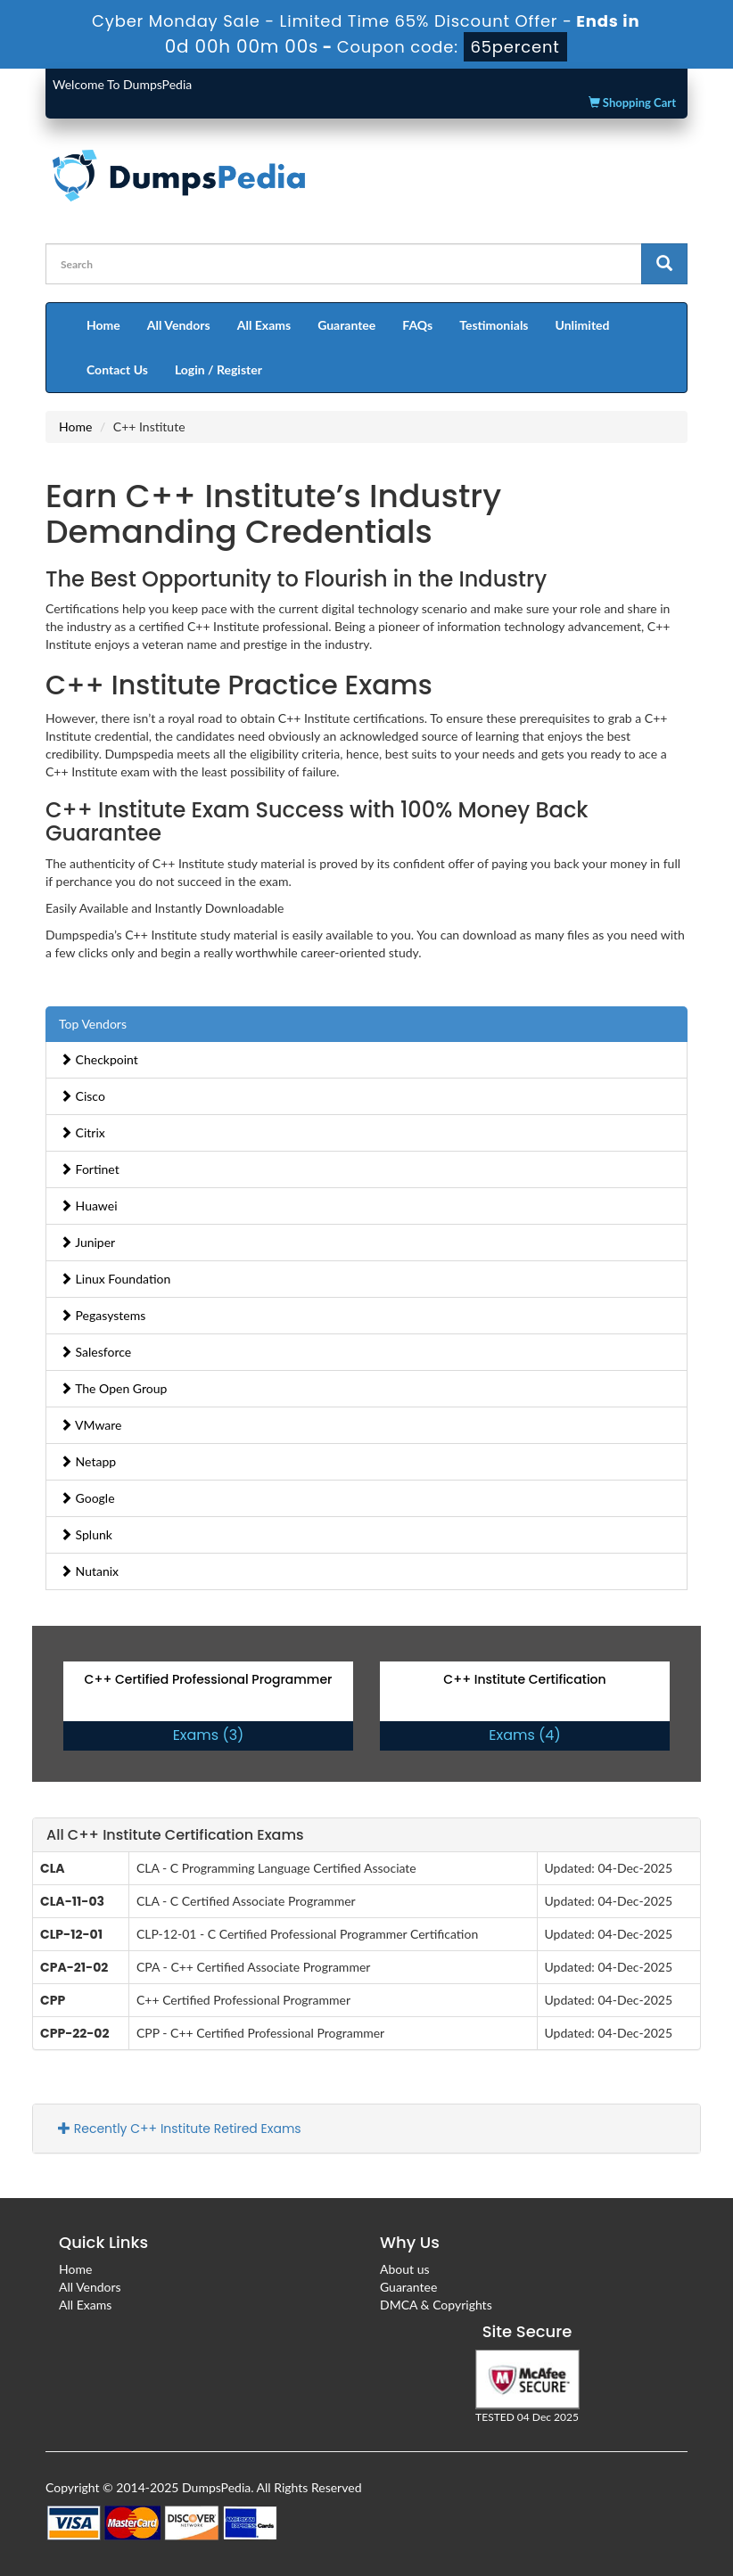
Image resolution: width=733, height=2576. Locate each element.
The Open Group (113, 1388)
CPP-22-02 (75, 2033)
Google (87, 1497)
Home (103, 324)
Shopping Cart (632, 102)
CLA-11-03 (72, 1901)
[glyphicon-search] (664, 263)
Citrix (82, 1132)
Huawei (89, 1205)
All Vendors (178, 324)
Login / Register (218, 369)
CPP (52, 2000)
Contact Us (117, 369)
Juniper (87, 1242)
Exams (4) (524, 1735)
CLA (52, 1868)
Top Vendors (93, 1023)
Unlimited (583, 324)
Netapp (88, 1461)
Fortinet (89, 1169)
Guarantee (346, 324)
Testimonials (493, 324)
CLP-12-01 (71, 1934)
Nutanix (89, 1571)
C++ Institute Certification (524, 1679)
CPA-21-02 (74, 1967)
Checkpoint (99, 1059)
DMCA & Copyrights (436, 2304)
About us (405, 2269)
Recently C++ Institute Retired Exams (179, 2128)
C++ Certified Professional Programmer (209, 1679)
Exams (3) (208, 1735)
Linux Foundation (115, 1278)
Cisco (82, 1095)
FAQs (417, 324)
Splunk (86, 1534)
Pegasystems (102, 1315)
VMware (91, 1424)
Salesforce (95, 1351)
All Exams (264, 324)
